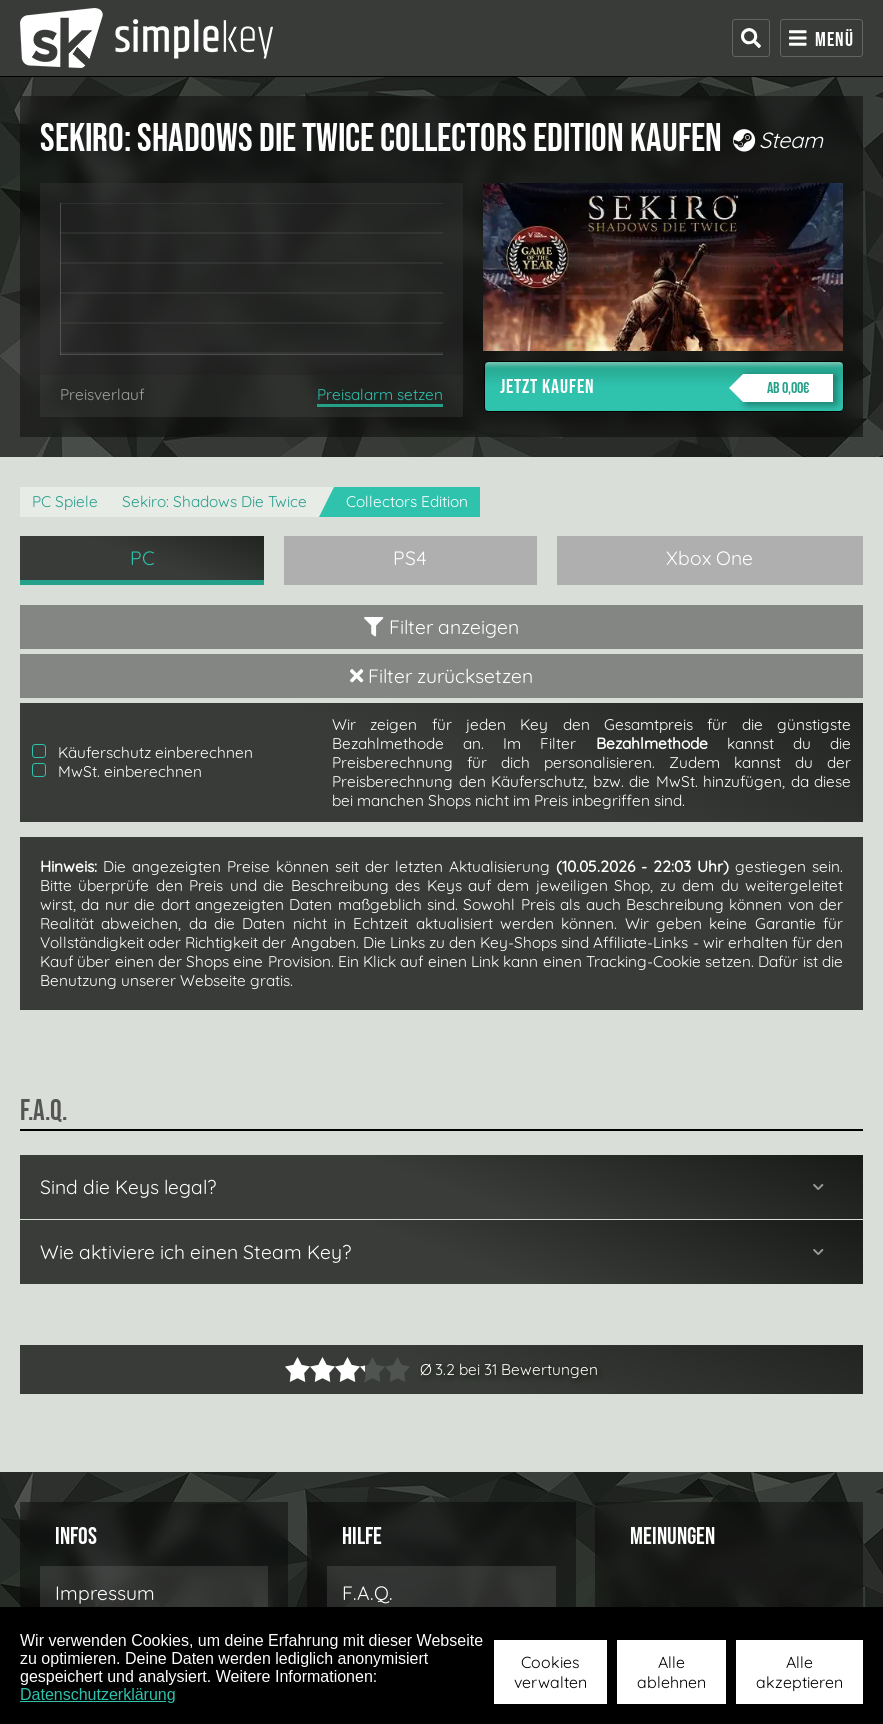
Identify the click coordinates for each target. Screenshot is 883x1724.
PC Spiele (65, 501)
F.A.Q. (367, 1593)
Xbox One (709, 558)
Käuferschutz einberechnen (142, 752)
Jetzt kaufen (666, 388)
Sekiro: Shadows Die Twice (214, 501)
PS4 (410, 558)
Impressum (105, 1593)
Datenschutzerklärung (98, 1694)
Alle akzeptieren (799, 1672)
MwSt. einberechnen (117, 771)
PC (142, 558)
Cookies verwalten (550, 1672)
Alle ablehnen (671, 1672)
